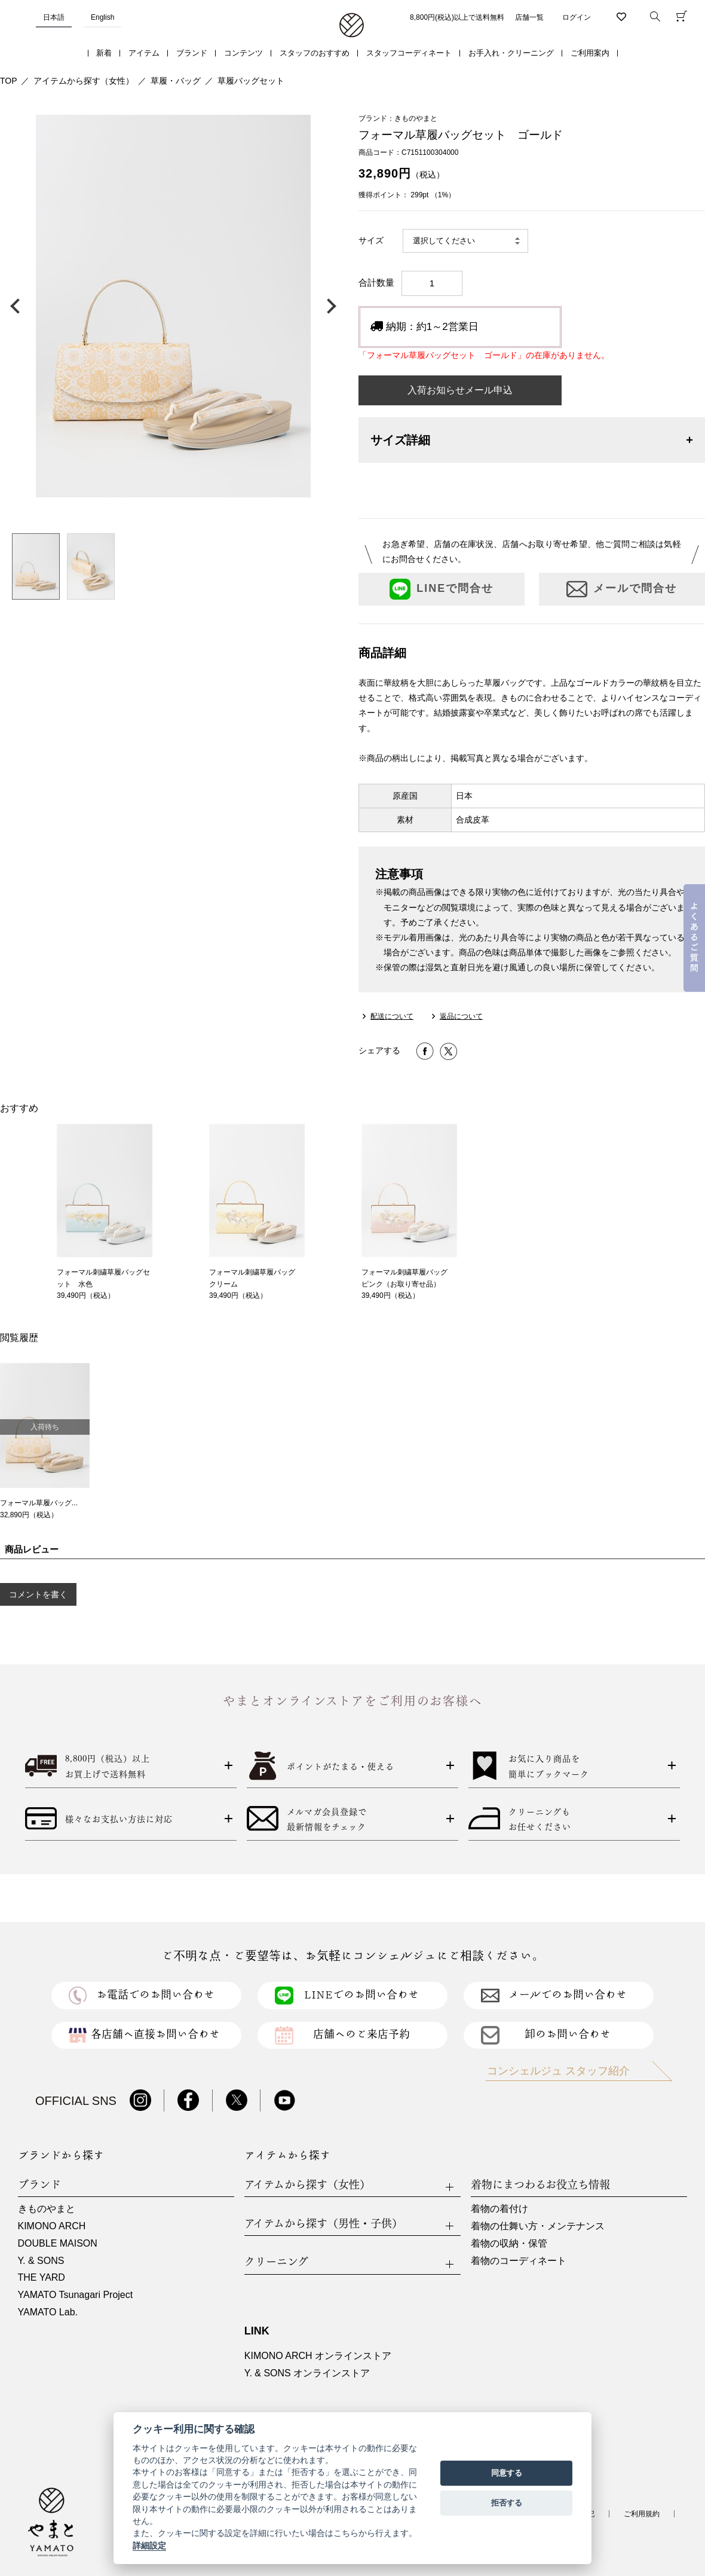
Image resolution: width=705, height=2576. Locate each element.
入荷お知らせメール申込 (460, 390)
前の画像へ (18, 306)
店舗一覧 (529, 17)
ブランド (191, 52)
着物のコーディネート (518, 2261)
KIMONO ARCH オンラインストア (317, 2356)
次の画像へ (329, 306)
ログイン (576, 17)
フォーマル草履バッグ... (39, 1503)
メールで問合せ (621, 589)
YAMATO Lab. (48, 2312)
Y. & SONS (41, 2261)
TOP (8, 80)
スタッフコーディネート (409, 52)
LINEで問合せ (441, 589)
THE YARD (41, 2277)
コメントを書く (38, 1594)
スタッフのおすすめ (315, 52)
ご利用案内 (590, 52)
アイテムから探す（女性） (83, 80)
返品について (461, 1016)
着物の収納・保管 (509, 2243)
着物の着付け (499, 2209)
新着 (104, 52)
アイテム (144, 52)
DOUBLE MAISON (57, 2243)
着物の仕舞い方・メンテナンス (538, 2226)
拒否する (506, 2502)
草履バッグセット (250, 80)
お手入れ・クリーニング (511, 52)
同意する (506, 2472)
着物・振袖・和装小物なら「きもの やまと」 (352, 25)
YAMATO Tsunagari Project (75, 2295)
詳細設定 (149, 2545)
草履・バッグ (176, 80)
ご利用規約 (642, 2514)
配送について (391, 1016)
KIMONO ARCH (52, 2226)
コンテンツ (243, 52)
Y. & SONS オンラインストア (307, 2373)
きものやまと (46, 2209)
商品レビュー (32, 1549)
